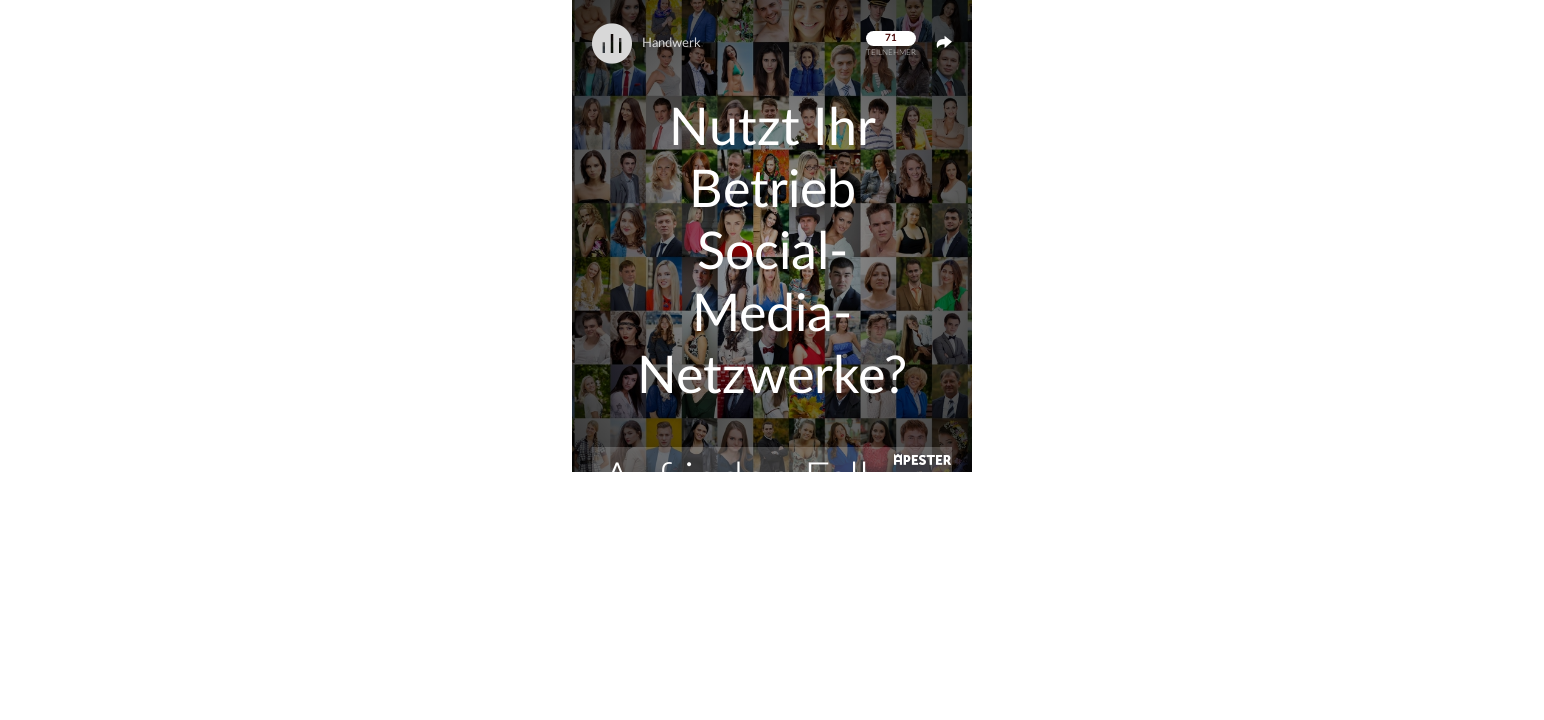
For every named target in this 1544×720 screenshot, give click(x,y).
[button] (772, 236)
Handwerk (671, 43)
